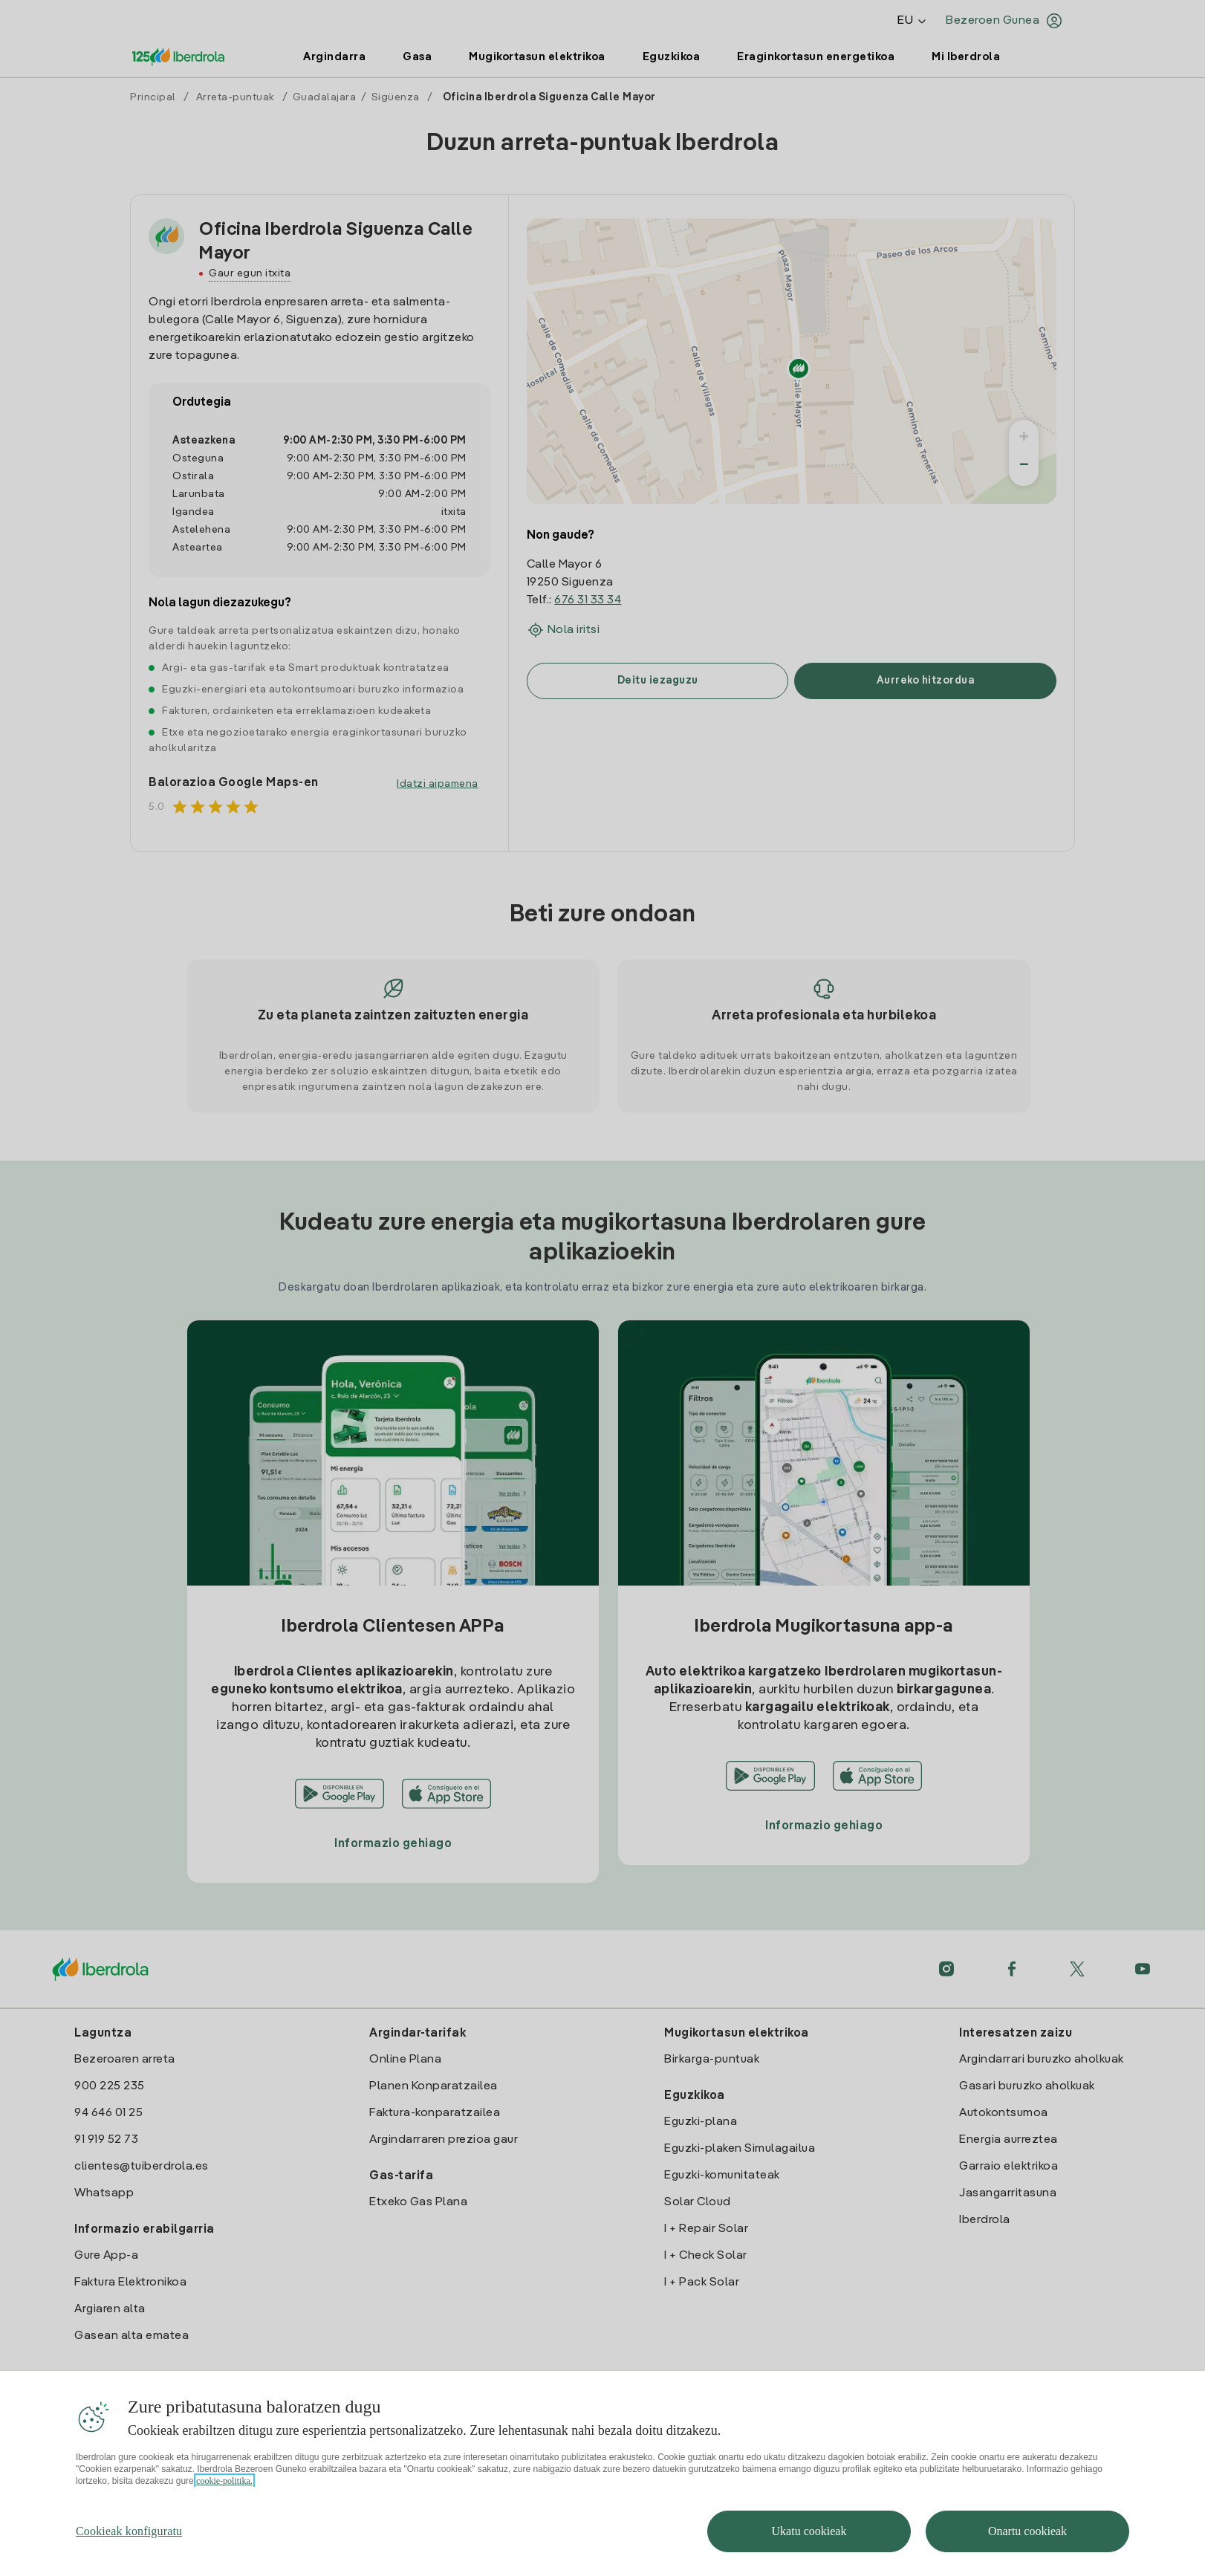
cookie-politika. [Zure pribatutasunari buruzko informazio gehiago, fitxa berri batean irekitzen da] (224, 2517)
